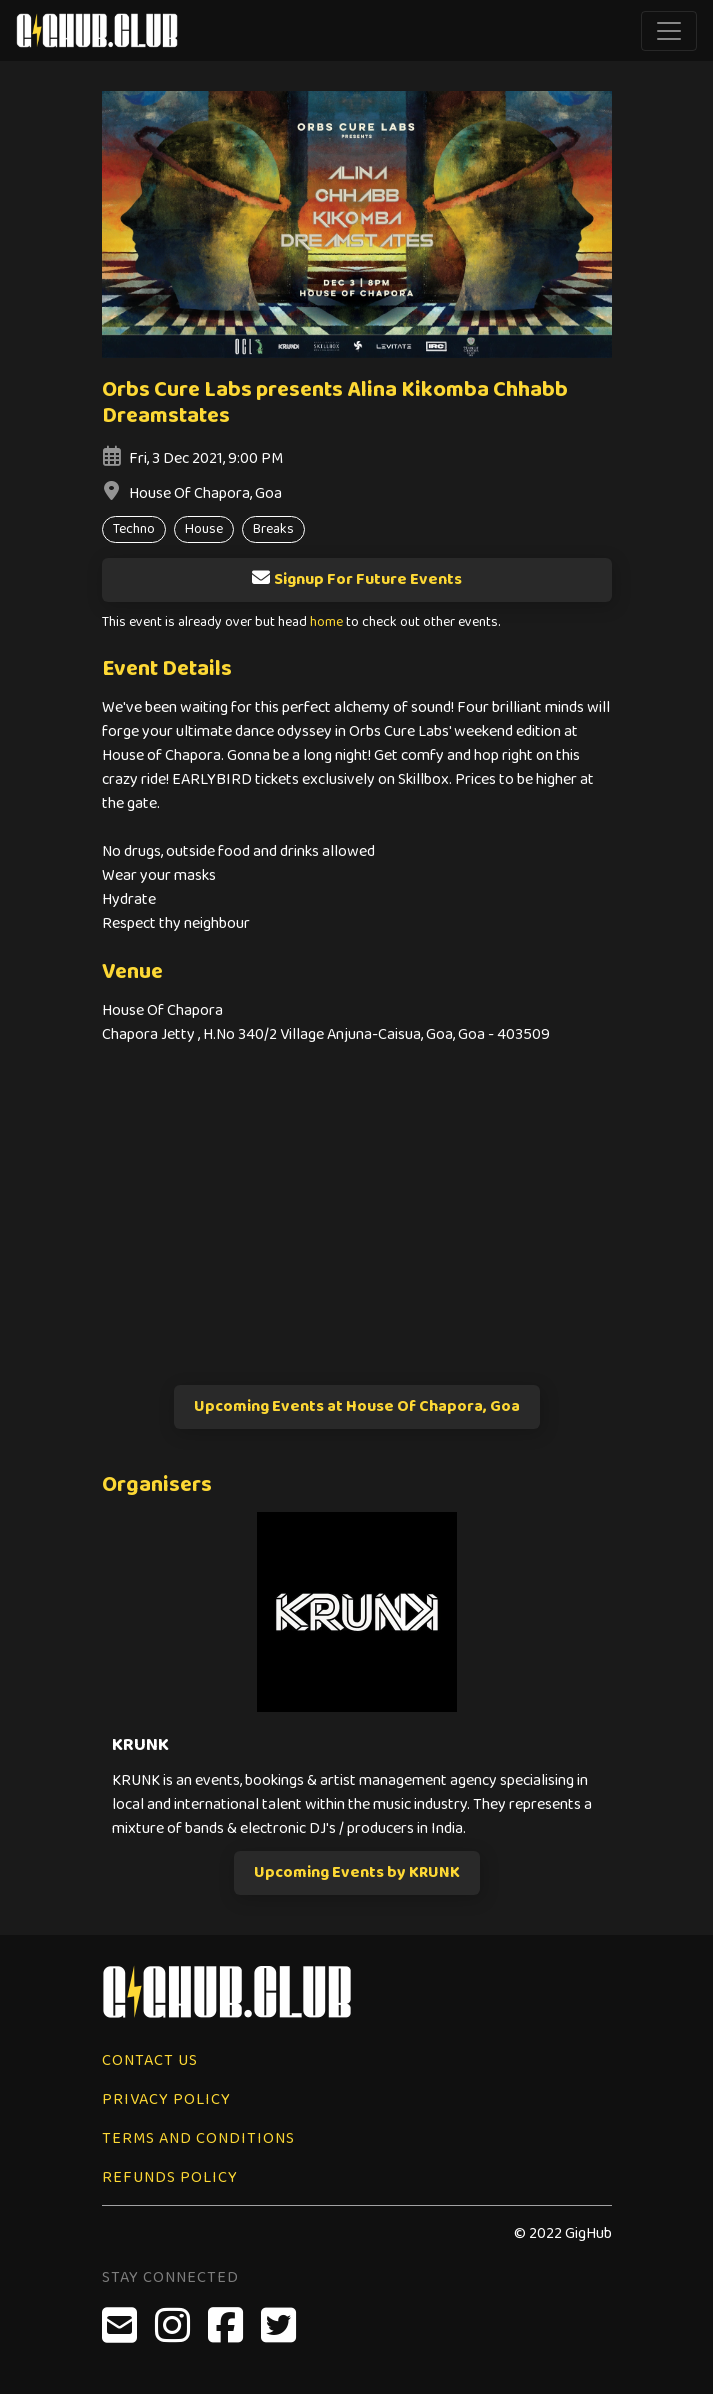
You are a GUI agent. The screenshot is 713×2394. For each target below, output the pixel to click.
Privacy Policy (166, 2099)
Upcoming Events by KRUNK (357, 1872)
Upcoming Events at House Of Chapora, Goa (357, 1406)
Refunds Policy (170, 2177)
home (326, 622)
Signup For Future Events (356, 579)
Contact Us (150, 2060)
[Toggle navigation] (669, 31)
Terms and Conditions (198, 2138)
